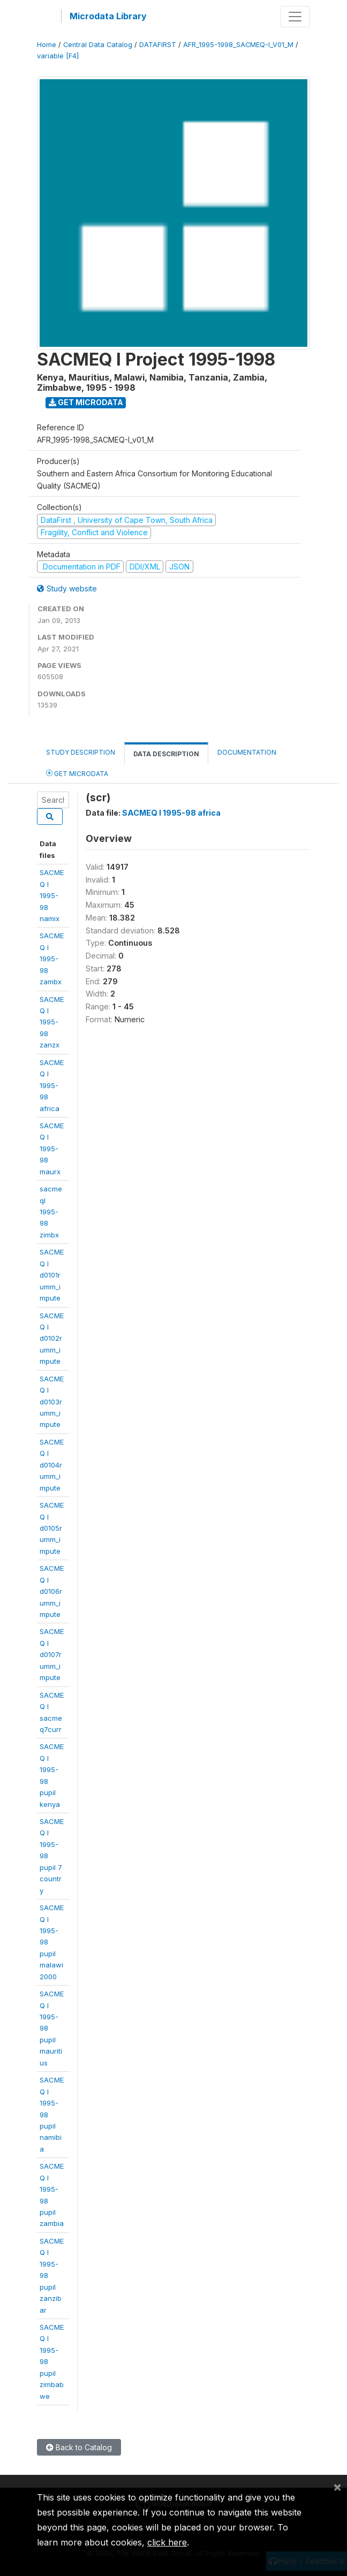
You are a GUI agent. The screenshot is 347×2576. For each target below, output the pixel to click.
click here (167, 2542)
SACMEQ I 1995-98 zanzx (52, 1022)
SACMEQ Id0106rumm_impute (52, 1591)
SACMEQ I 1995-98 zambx (52, 958)
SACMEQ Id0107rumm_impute (52, 1654)
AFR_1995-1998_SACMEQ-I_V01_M (238, 45)
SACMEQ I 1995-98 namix (52, 895)
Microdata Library (108, 16)
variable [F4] (58, 56)
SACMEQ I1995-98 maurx (52, 1148)
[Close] (337, 2486)
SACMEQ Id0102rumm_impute (52, 1338)
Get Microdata (86, 402)
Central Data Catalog (97, 45)
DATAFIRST (157, 45)
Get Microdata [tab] (77, 773)
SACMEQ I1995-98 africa (52, 1085)
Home (46, 45)
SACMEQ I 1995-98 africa (171, 812)
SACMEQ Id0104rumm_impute (52, 1465)
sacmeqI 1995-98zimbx (51, 1211)
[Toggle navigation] (295, 16)
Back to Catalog (79, 2447)
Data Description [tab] (166, 754)
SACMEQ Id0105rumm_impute (52, 1528)
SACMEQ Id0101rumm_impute (52, 1275)
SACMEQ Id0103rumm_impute (52, 1401)
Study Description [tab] (80, 752)
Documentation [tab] (246, 752)
